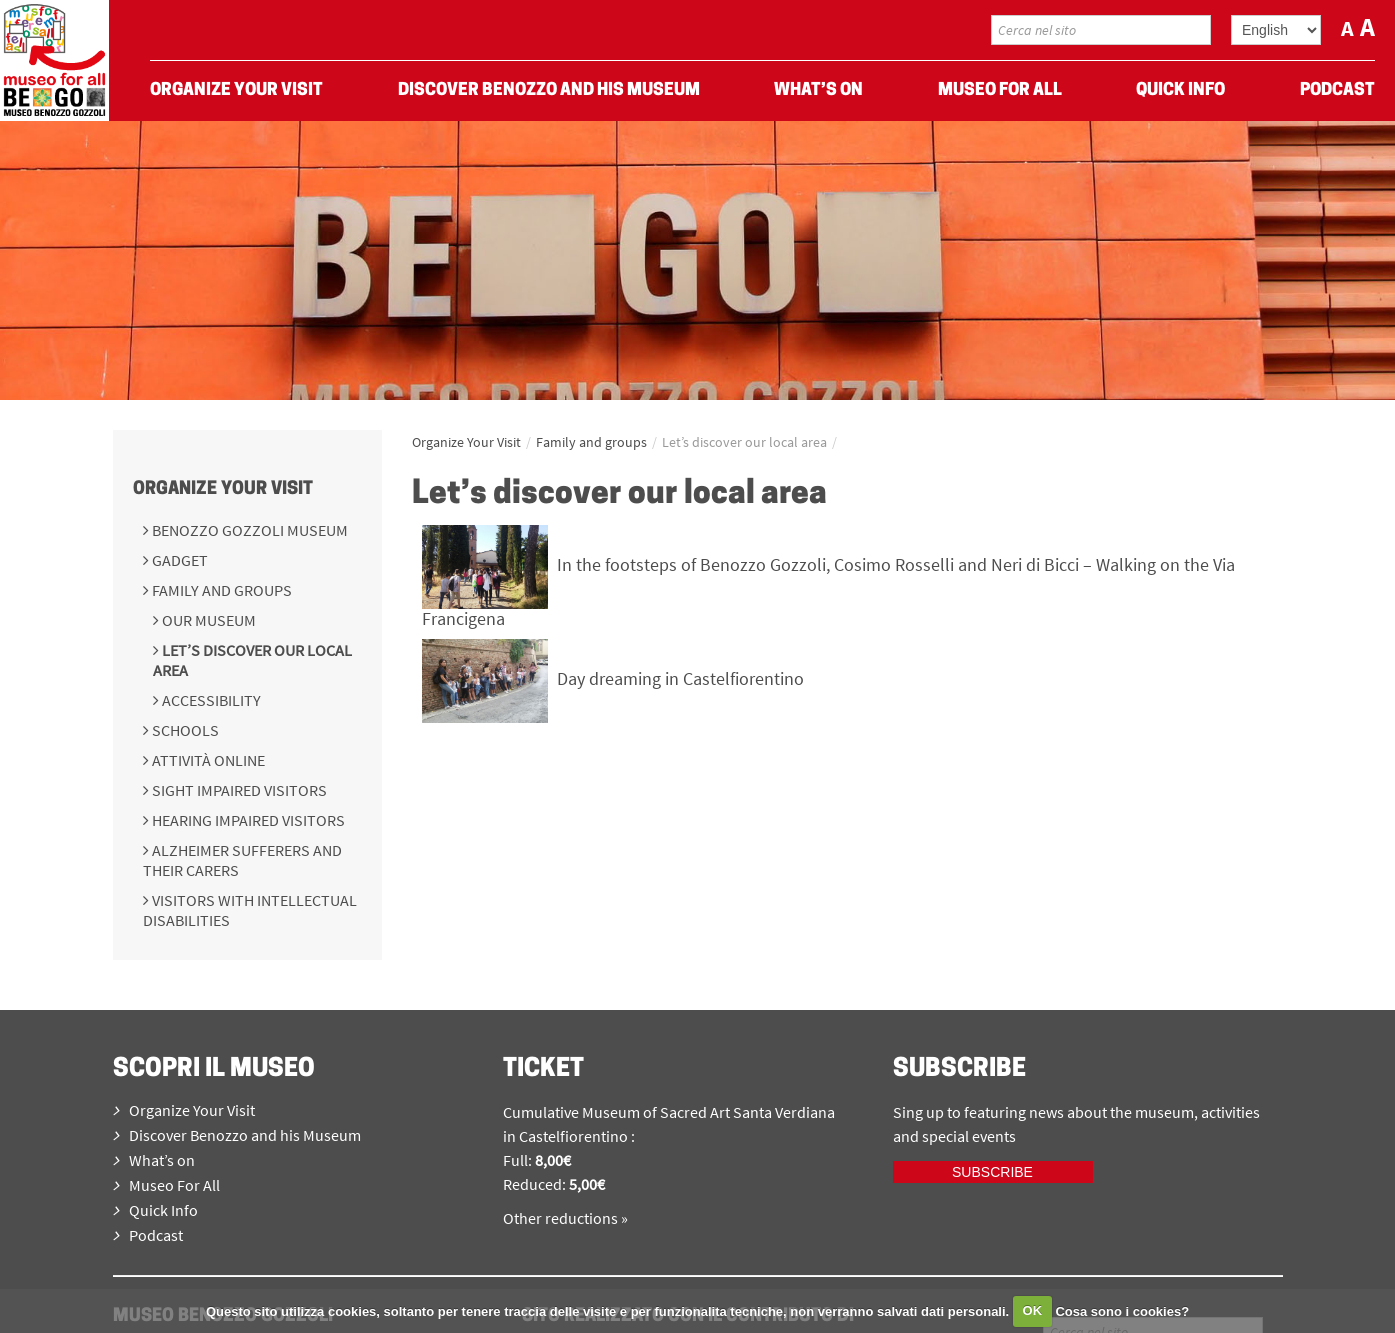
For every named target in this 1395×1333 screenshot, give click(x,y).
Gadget (178, 560)
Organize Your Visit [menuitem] (236, 90)
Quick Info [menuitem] (1180, 90)
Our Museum (207, 620)
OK (1033, 1310)
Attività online (207, 760)
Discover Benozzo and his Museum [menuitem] (549, 90)
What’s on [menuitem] (818, 90)
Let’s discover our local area (744, 442)
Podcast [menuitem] (1337, 90)
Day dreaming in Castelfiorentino (680, 678)
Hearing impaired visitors (247, 820)
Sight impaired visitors (238, 790)
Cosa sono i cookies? (1122, 1310)
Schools (184, 730)
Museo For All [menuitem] (1000, 90)
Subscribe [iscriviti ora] (992, 1172)
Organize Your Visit (223, 489)
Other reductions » (565, 1218)
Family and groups (220, 590)
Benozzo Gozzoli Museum (248, 530)
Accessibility (210, 700)
